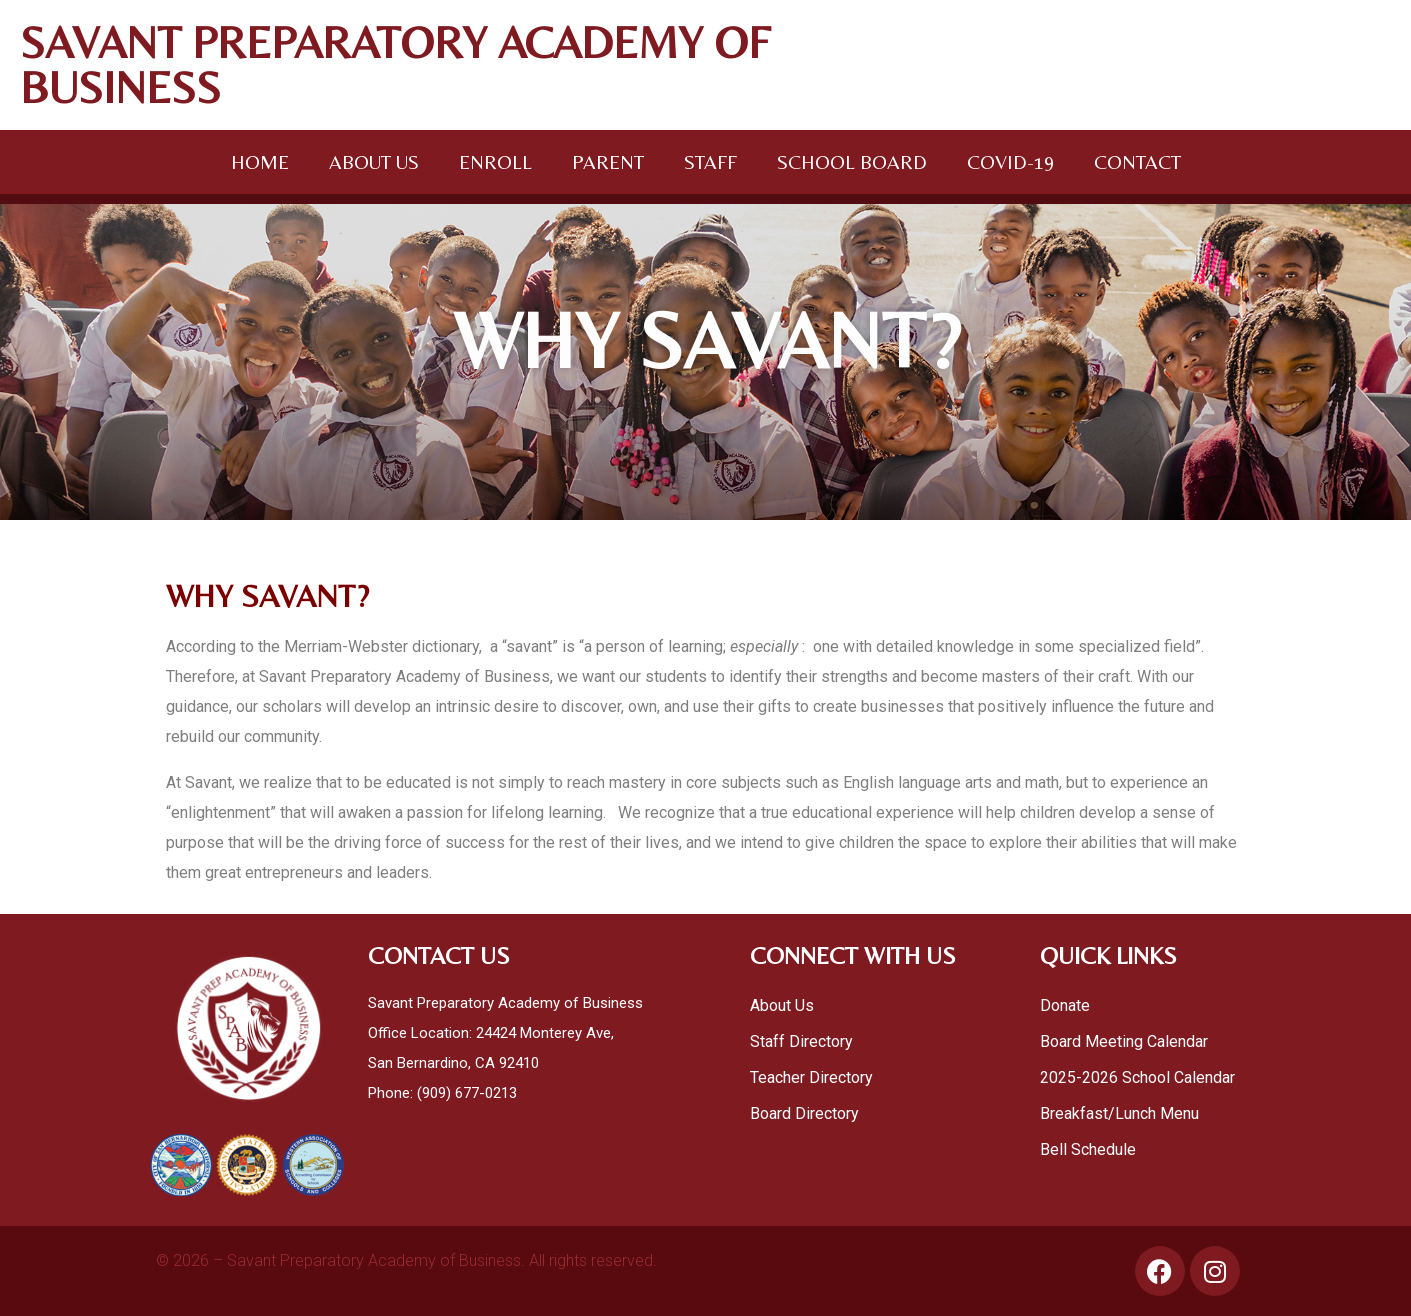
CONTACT (1137, 161)
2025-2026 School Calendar (1139, 1077)
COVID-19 (1010, 161)
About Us (782, 1005)
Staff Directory (801, 1041)
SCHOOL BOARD (852, 161)
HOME (260, 161)
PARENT (608, 161)
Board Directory (804, 1113)
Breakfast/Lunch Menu (1119, 1113)
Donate (1065, 1005)
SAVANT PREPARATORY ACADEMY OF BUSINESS (395, 64)
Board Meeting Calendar (1124, 1041)
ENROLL (495, 161)
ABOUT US (374, 161)
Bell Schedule (1088, 1149)
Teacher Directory (811, 1077)
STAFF (710, 161)
